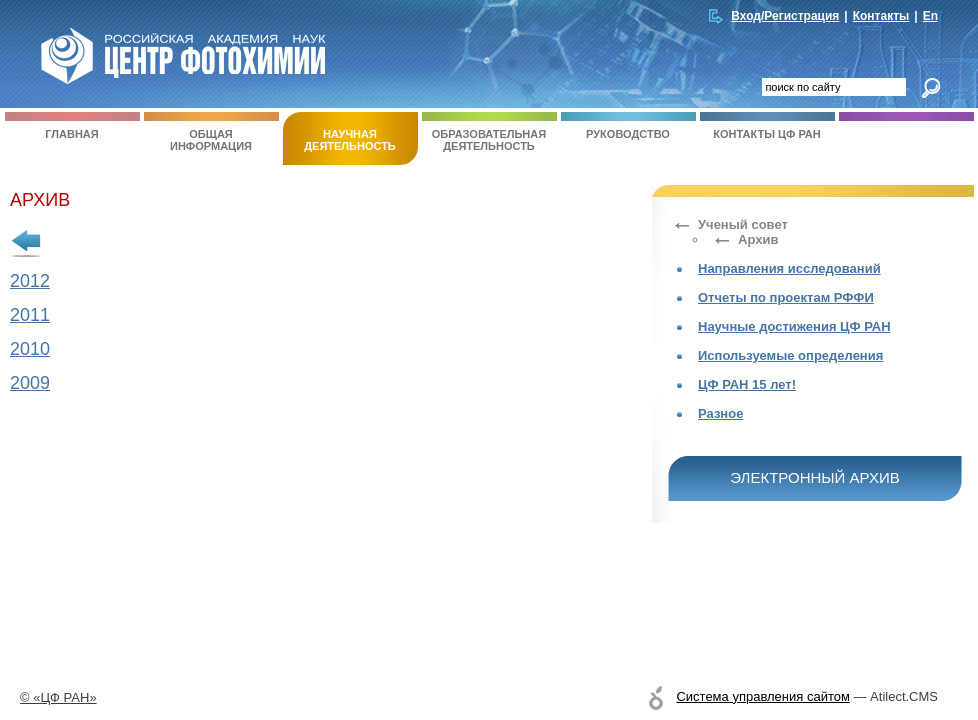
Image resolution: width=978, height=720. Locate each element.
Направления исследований (789, 268)
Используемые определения (790, 355)
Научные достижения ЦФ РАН (794, 326)
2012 (30, 281)
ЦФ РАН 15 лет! (747, 384)
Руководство (628, 126)
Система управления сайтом (762, 696)
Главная (72, 126)
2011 (30, 315)
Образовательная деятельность (489, 132)
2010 (30, 349)
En (930, 16)
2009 (30, 383)
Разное (720, 413)
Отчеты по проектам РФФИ (786, 297)
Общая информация (211, 132)
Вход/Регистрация (785, 16)
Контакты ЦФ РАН (767, 126)
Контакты (881, 16)
